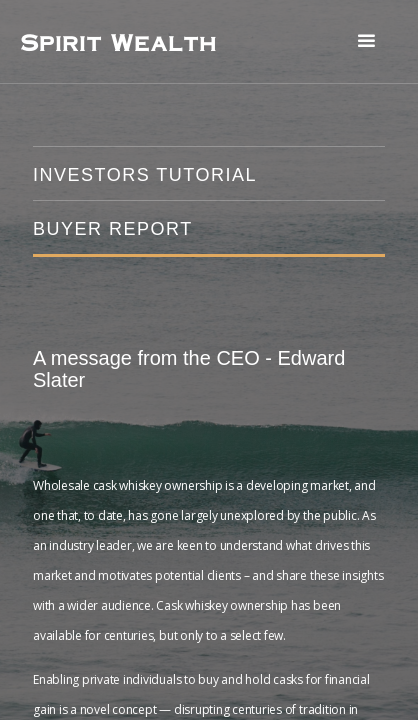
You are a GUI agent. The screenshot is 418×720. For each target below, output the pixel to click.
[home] (118, 42)
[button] (366, 41)
